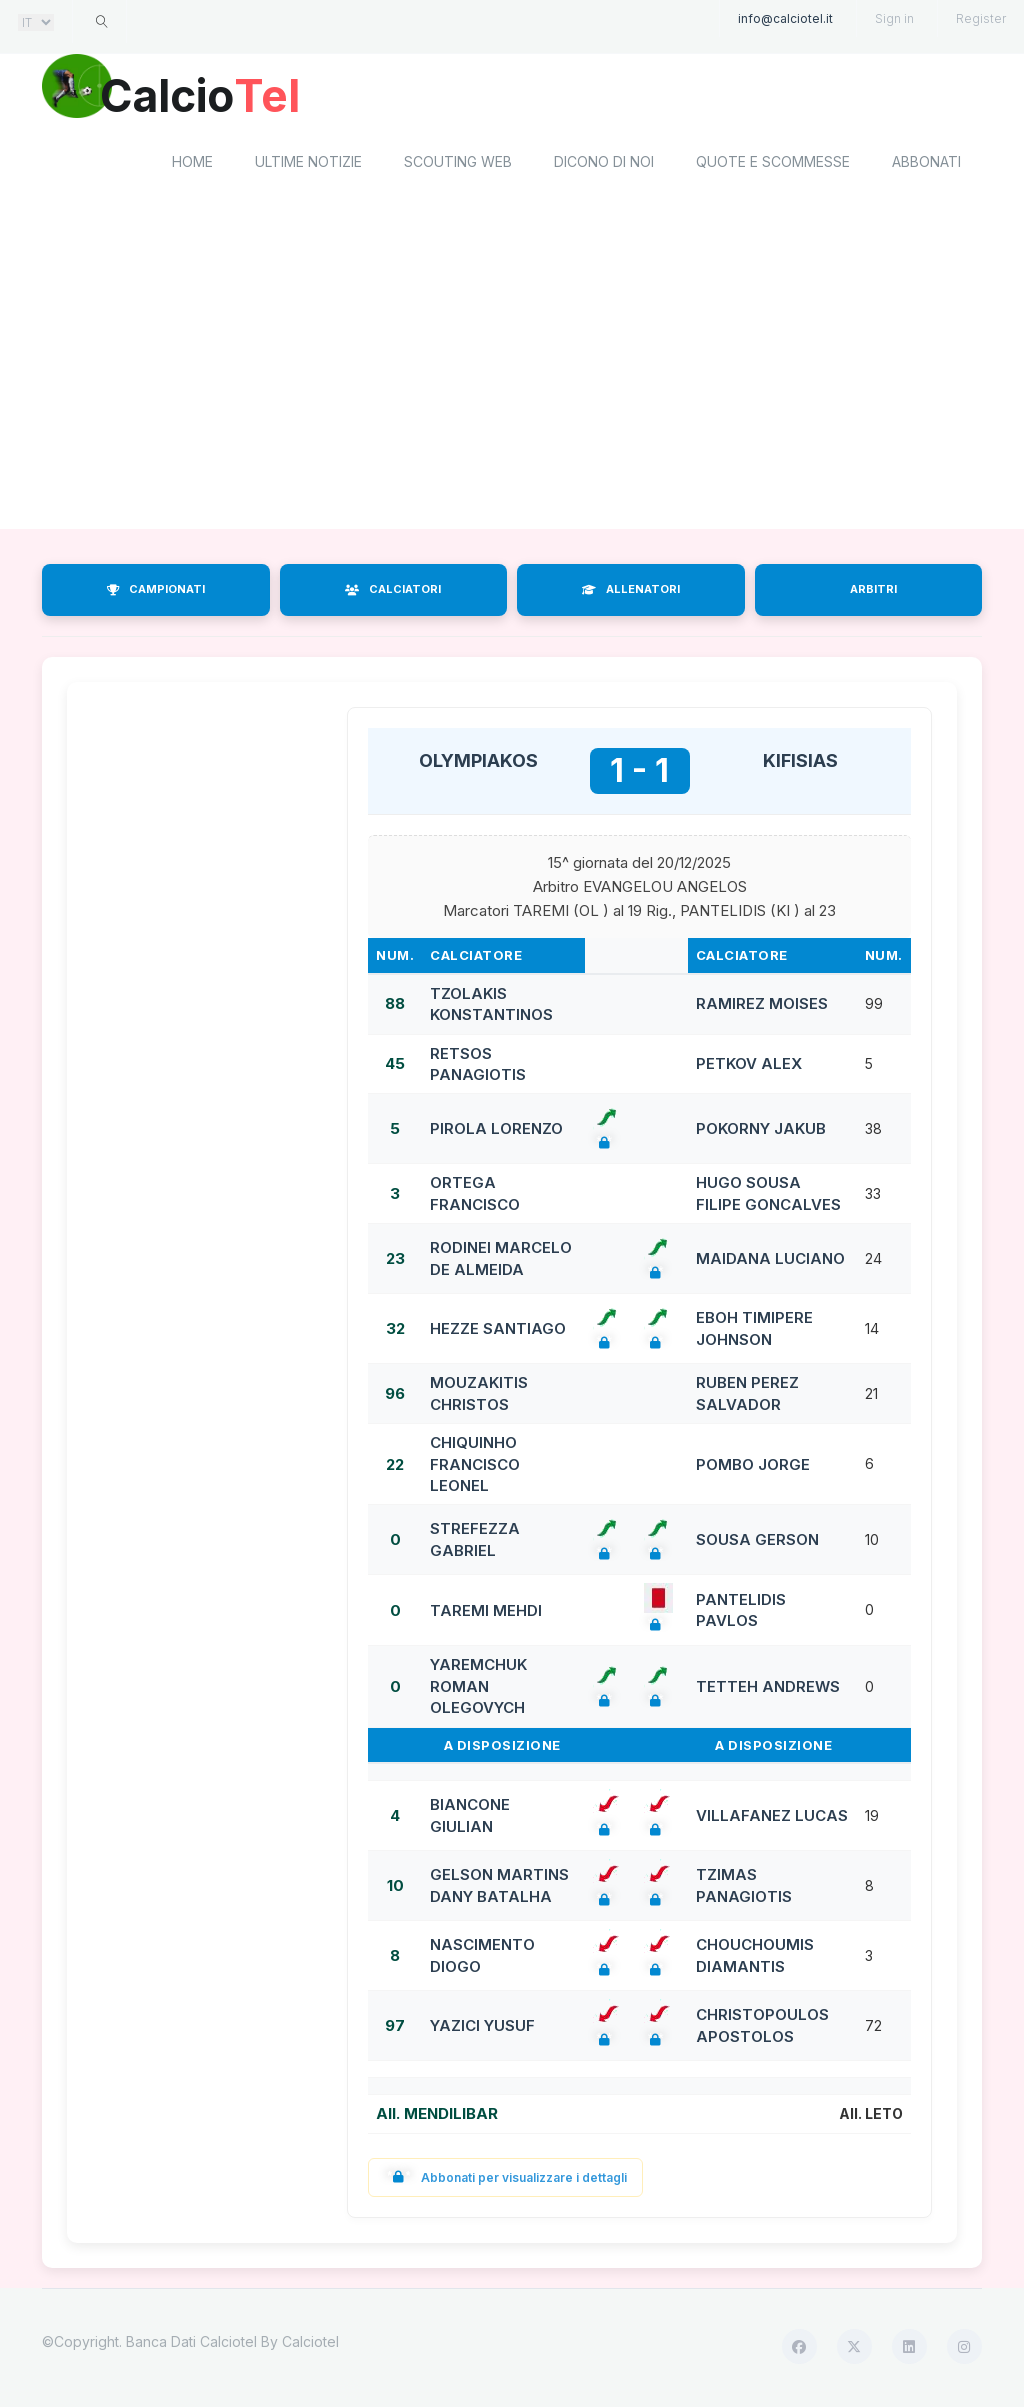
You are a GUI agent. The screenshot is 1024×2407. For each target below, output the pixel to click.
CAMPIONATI (156, 593)
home (192, 165)
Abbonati (926, 165)
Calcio (211, 95)
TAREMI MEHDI (486, 1613)
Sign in (894, 18)
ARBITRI (873, 593)
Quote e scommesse (773, 165)
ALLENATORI (631, 593)
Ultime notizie (308, 165)
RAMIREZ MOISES (762, 1007)
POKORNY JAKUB (761, 1132)
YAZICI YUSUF (482, 2028)
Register (981, 18)
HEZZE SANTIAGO (498, 1331)
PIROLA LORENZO (496, 1132)
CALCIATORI (393, 593)
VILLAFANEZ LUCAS (772, 1818)
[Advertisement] (512, 373)
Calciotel (310, 2344)
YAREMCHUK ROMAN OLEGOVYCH (478, 1690)
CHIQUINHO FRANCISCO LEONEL (475, 1467)
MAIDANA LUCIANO (770, 1261)
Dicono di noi (604, 165)
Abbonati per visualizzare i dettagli (505, 2180)
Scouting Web (458, 165)
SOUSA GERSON (757, 1543)
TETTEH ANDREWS (768, 1689)
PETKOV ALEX (749, 1067)
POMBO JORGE (753, 1467)
